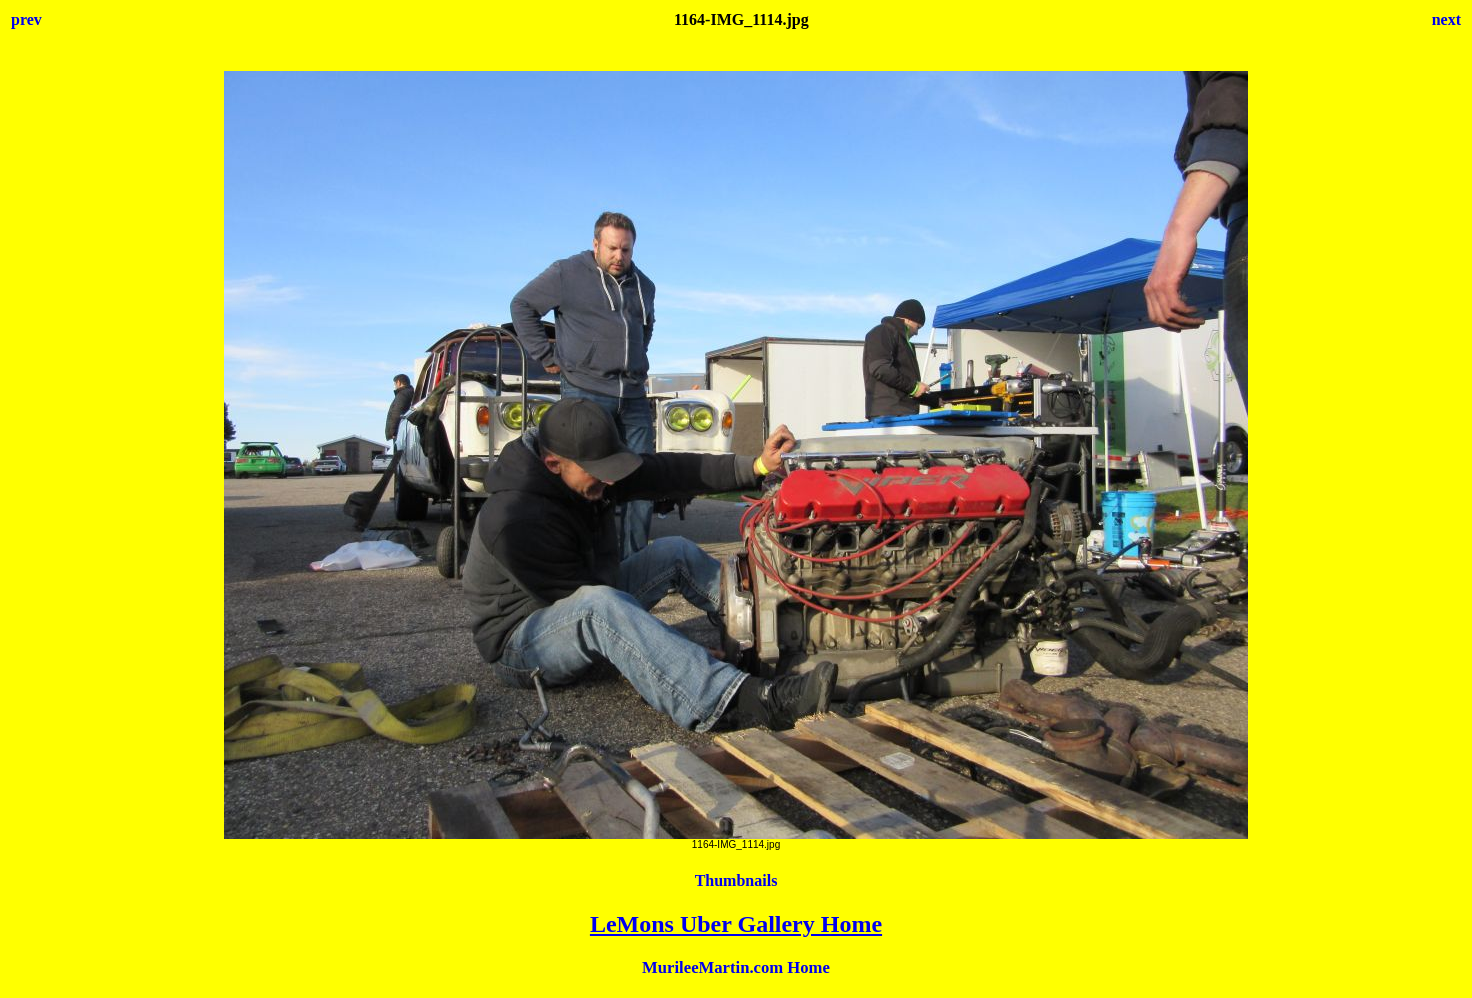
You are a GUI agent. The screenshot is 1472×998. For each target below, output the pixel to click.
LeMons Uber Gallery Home (736, 924)
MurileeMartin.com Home (736, 967)
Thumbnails (736, 880)
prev (26, 19)
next (1446, 19)
